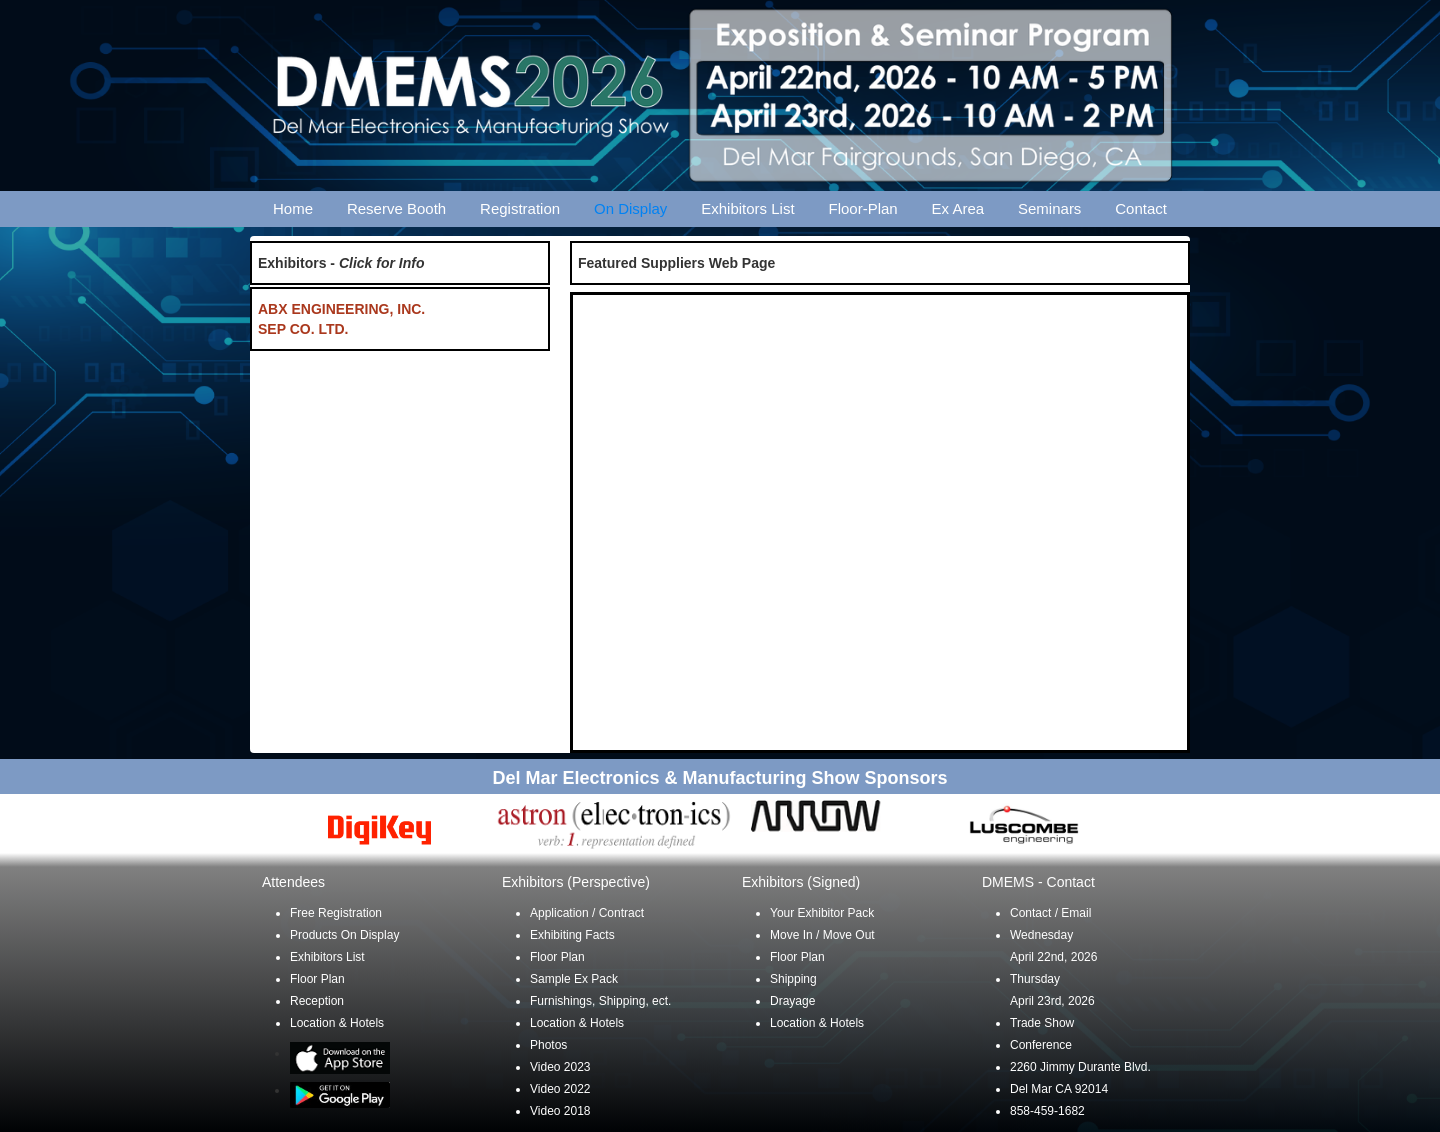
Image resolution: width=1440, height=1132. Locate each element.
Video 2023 (560, 1067)
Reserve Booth (396, 208)
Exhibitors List (747, 208)
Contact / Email (1050, 913)
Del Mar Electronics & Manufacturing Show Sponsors (719, 778)
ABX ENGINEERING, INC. (341, 309)
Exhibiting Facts (572, 935)
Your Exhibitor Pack (822, 913)
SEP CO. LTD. (303, 329)
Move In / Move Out (822, 935)
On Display (630, 208)
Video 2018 (560, 1111)
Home (293, 208)
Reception (317, 1001)
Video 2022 (560, 1089)
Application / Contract (587, 913)
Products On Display (344, 935)
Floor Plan (317, 979)
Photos (548, 1045)
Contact (1141, 208)
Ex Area (958, 208)
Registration (520, 208)
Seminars (1049, 208)
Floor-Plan (863, 208)
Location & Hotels (337, 1023)
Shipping (793, 979)
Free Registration (336, 913)
